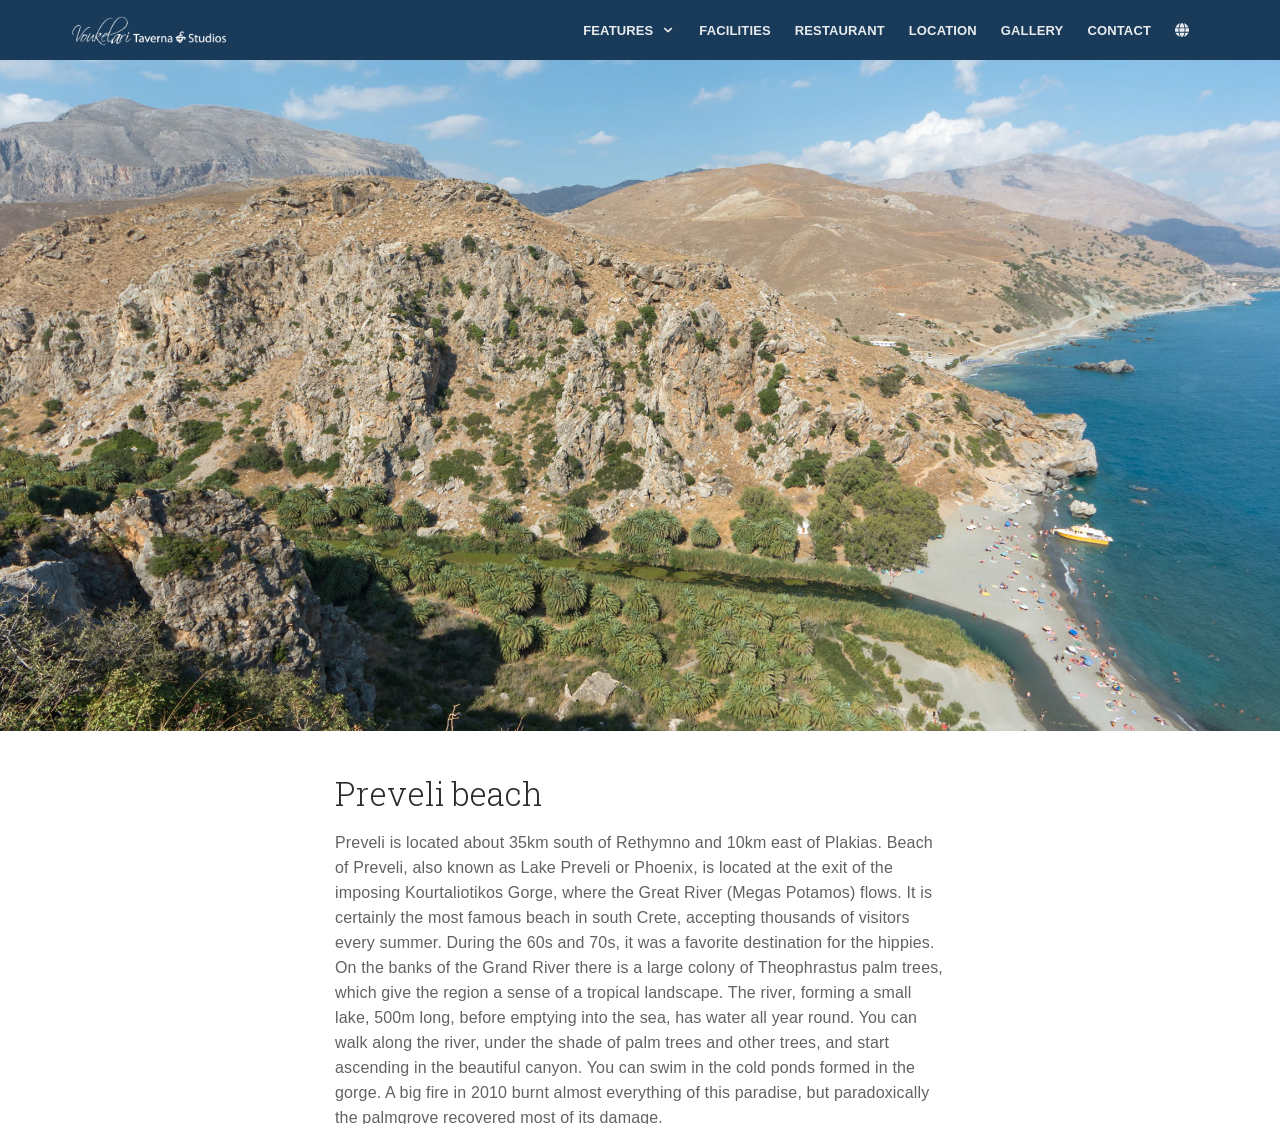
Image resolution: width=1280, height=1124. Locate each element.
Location (943, 30)
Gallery (1032, 30)
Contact (1119, 30)
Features (629, 30)
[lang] (1192, 31)
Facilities (734, 30)
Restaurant (840, 30)
